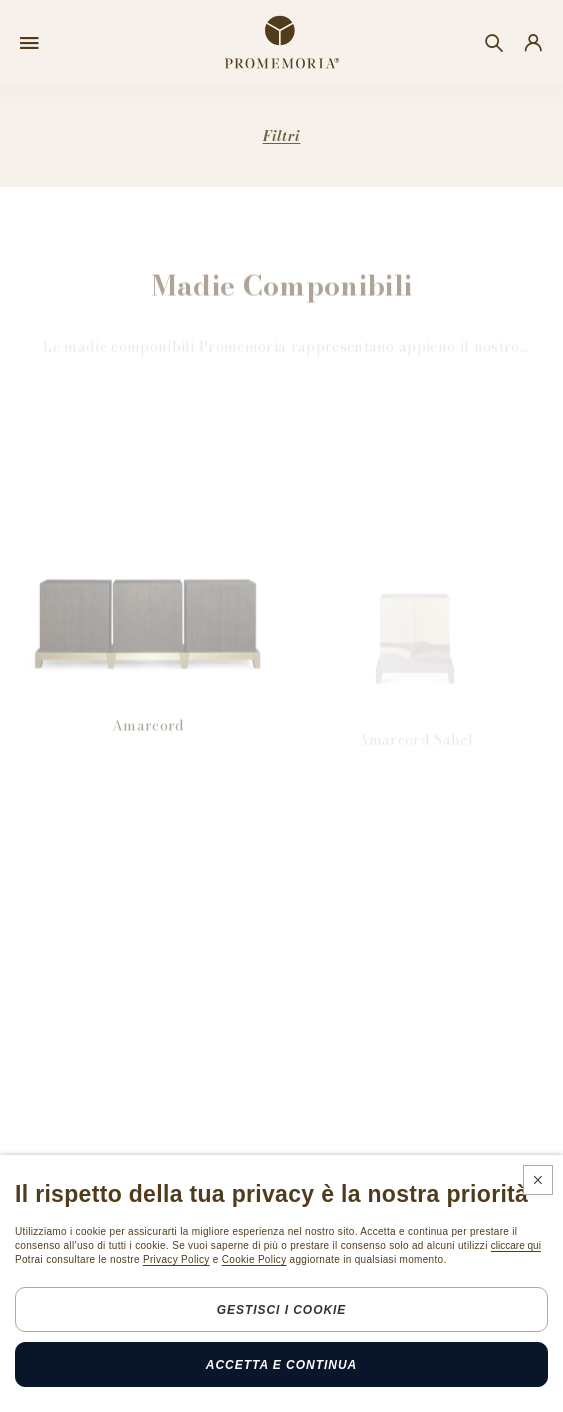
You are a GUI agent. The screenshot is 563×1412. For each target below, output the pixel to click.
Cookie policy (311, 1391)
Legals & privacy (198, 1391)
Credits (394, 1391)
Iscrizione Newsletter (87, 1293)
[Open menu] (29, 43)
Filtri (282, 136)
